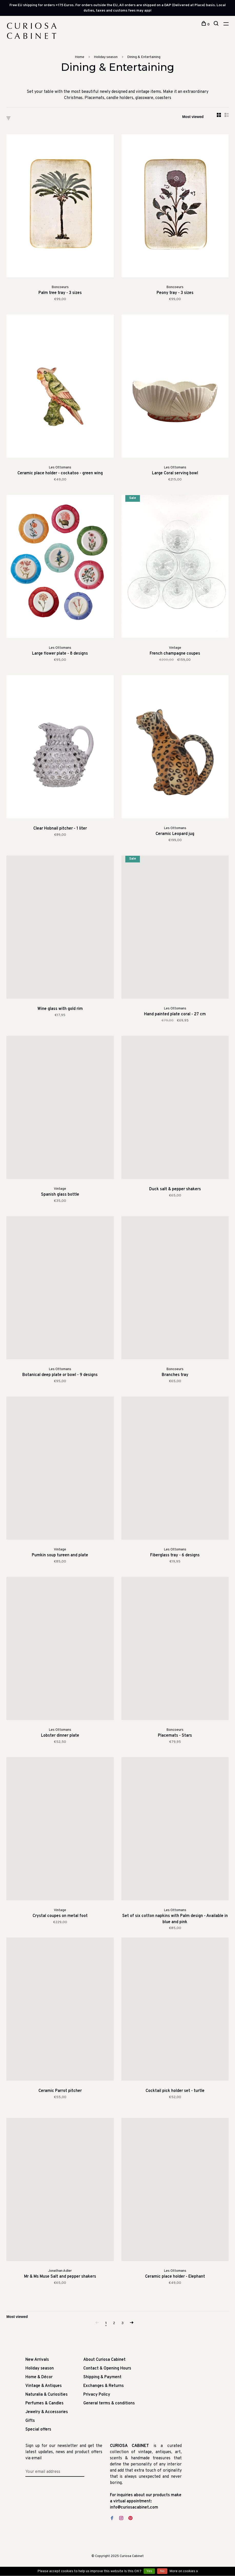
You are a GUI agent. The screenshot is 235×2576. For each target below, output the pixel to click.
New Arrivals (37, 2359)
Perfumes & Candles (44, 2403)
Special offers (38, 2429)
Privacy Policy (96, 2394)
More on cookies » (183, 2571)
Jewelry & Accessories (46, 2412)
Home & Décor (39, 2377)
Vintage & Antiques (43, 2385)
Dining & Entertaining (143, 57)
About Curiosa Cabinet (104, 2359)
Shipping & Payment (102, 2377)
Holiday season (106, 57)
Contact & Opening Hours (107, 2368)
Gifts (30, 2420)
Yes (149, 2571)
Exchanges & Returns (103, 2385)
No (162, 2571)
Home (79, 57)
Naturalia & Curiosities (46, 2394)
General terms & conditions (109, 2403)
